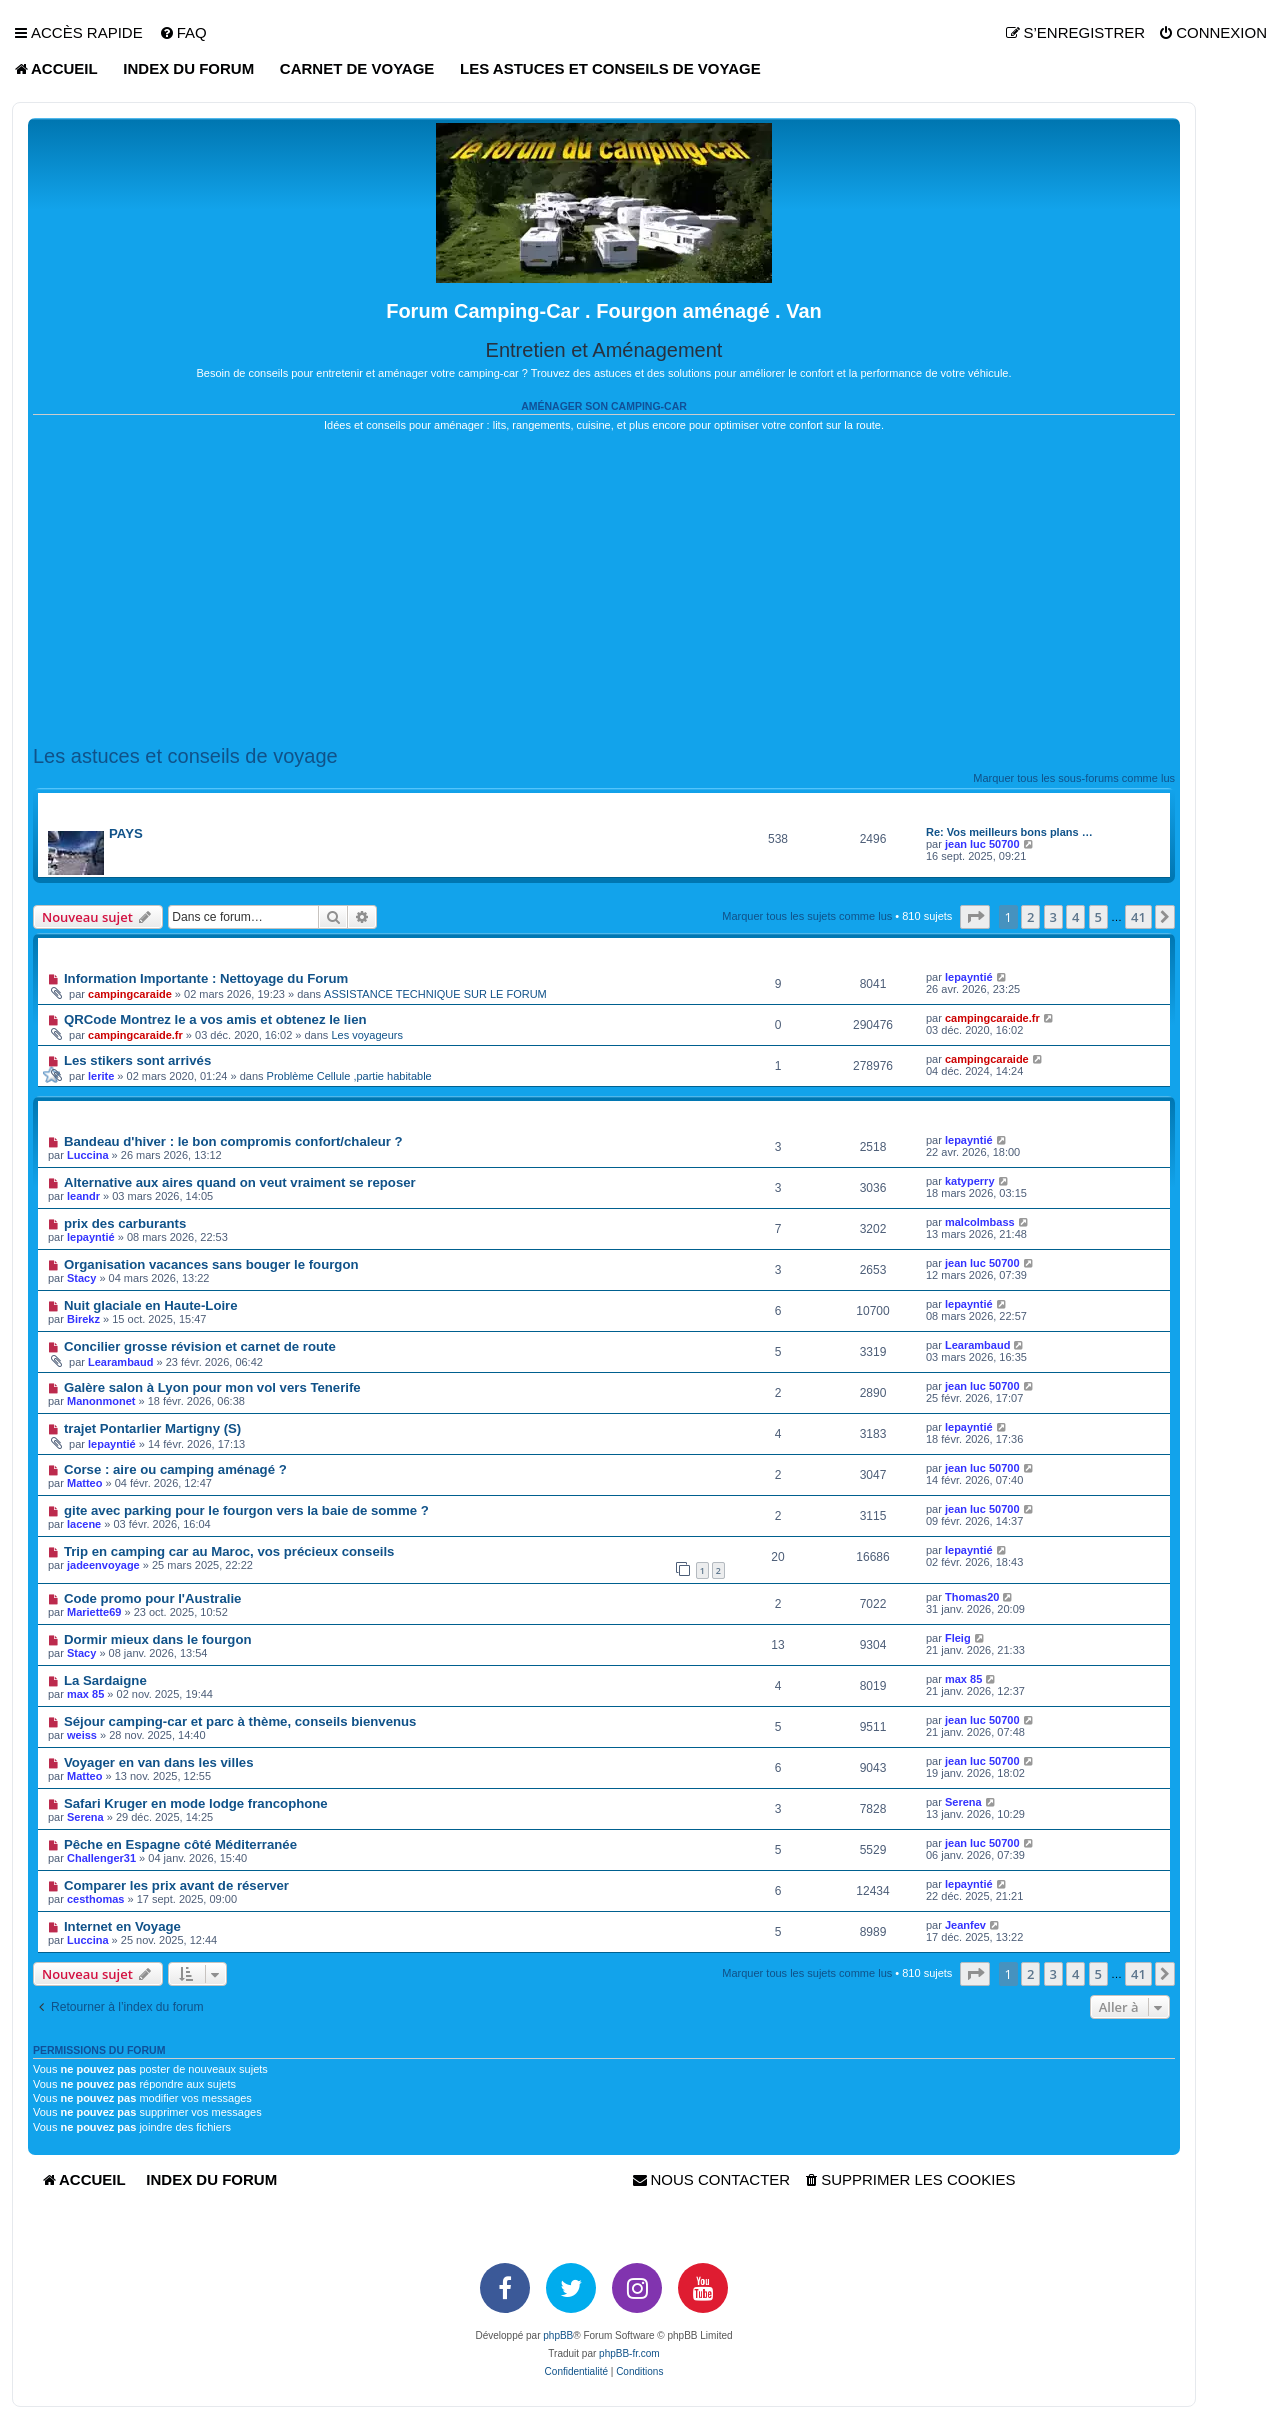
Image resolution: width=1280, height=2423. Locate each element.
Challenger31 (101, 1858)
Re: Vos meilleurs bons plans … (1009, 832)
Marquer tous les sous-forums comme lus (1074, 778)
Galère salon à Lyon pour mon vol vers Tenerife (212, 1387)
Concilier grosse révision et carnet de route (200, 1346)
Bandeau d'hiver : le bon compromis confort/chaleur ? (233, 1141)
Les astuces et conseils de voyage (185, 756)
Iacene (84, 1524)
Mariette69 (94, 1612)
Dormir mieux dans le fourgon (158, 1639)
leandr (83, 1196)
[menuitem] (183, 33)
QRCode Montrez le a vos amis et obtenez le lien (215, 1019)
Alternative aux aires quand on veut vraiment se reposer (240, 1182)
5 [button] (1098, 917)
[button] (975, 917)
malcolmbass (980, 1222)
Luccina (88, 1155)
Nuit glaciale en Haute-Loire (151, 1305)
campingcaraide (130, 994)
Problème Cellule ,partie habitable (349, 1076)
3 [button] (1053, 917)
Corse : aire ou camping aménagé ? (175, 1469)
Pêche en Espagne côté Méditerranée (180, 1844)
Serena (85, 1817)
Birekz (83, 1319)
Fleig (958, 1638)
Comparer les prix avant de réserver (176, 1885)
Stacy (81, 1278)
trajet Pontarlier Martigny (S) (152, 1428)
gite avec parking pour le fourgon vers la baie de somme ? (246, 1510)
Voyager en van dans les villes (159, 1762)
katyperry (970, 1181)
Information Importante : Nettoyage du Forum (206, 978)
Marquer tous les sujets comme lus (807, 916)
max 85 (85, 1694)
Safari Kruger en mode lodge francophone (196, 1803)
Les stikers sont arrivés (137, 1060)
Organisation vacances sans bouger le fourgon (211, 1264)
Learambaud (120, 1362)
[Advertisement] (604, 589)
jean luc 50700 (982, 844)
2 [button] (1030, 917)
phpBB (558, 2335)
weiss (82, 1735)
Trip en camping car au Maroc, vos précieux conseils (229, 1551)
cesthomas (95, 1899)
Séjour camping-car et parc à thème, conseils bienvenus (240, 1721)
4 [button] (1075, 917)
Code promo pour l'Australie (153, 1598)
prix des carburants (125, 1223)
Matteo (84, 1483)
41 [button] (1138, 917)
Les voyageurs (367, 1035)
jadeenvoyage (103, 1565)
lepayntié (969, 977)
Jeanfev (965, 1925)
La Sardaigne (105, 1680)
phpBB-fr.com (629, 2353)
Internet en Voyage (122, 1926)
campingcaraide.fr (135, 1035)
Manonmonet (101, 1401)
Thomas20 (972, 1597)
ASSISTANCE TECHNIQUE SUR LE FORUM (435, 994)
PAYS (126, 833)
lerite (101, 1076)
